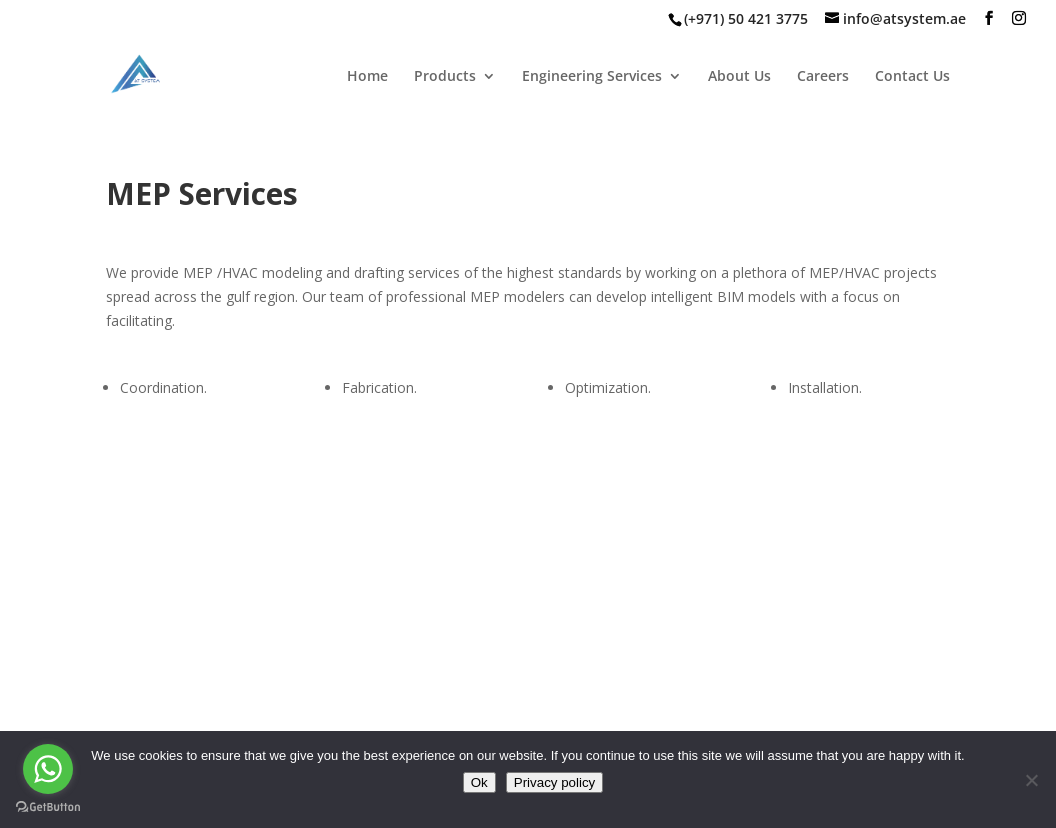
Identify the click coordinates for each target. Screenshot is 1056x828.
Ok (479, 782)
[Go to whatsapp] (48, 769)
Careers (823, 77)
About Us (739, 77)
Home (367, 77)
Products (445, 77)
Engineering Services (592, 77)
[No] (1031, 780)
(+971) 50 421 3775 (746, 18)
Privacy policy (554, 782)
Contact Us (912, 77)
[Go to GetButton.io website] (48, 807)
